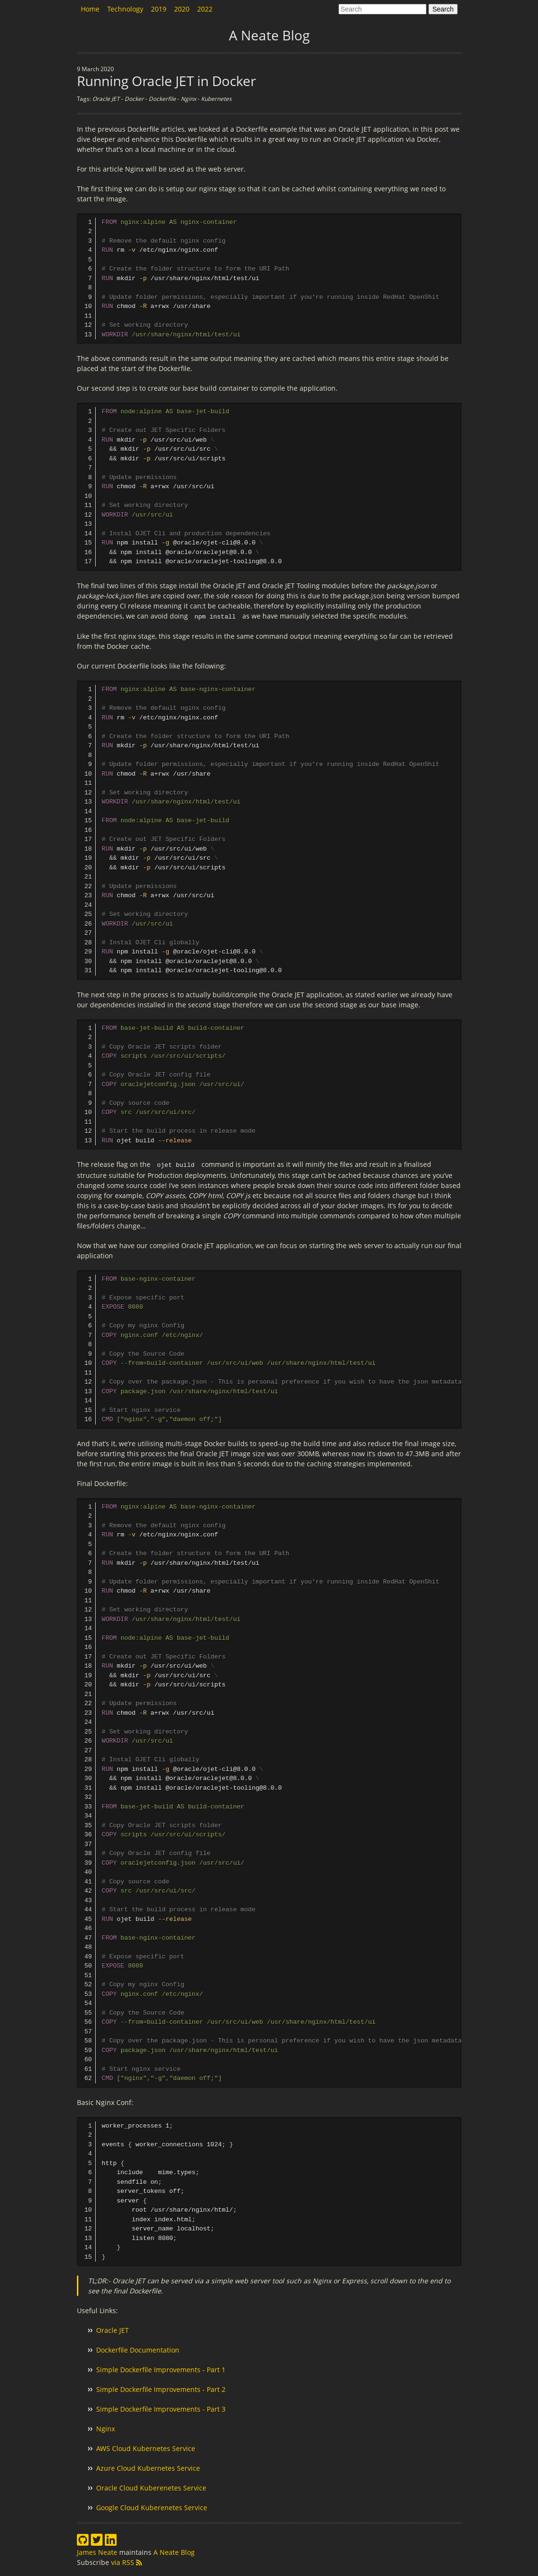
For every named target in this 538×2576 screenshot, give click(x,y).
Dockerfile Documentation (137, 2348)
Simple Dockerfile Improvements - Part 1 (160, 2368)
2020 (181, 8)
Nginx (105, 2427)
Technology (125, 8)
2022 (205, 8)
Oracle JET (112, 2329)
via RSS (126, 2561)
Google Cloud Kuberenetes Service (151, 2506)
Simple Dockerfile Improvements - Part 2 (160, 2388)
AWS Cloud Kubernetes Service (145, 2447)
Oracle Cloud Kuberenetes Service (151, 2486)
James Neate (98, 2551)
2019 (158, 8)
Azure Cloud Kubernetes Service (148, 2467)
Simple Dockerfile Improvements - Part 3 (160, 2408)
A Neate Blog (174, 2551)
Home (90, 8)
